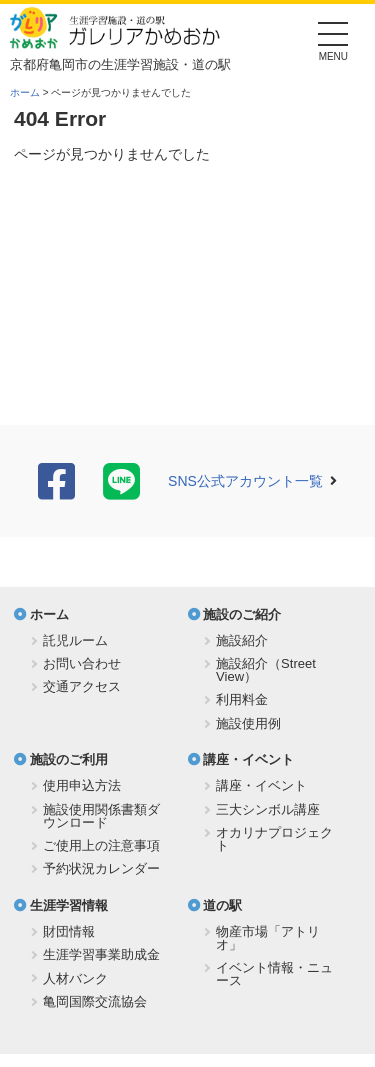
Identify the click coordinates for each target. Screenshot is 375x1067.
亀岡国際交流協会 (95, 1001)
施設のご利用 (69, 759)
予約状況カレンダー (101, 868)
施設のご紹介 (242, 614)
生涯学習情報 (69, 905)
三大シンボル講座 (268, 809)
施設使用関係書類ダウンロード (101, 816)
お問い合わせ (82, 663)
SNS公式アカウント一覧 (245, 481)
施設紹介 (242, 640)
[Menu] (333, 39)
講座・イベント (248, 759)
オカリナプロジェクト (274, 839)
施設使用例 (248, 723)
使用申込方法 (82, 785)
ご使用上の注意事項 (101, 845)
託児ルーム (75, 640)
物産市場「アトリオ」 (268, 938)
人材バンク (75, 978)
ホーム (25, 92)
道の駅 (222, 905)
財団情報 (69, 931)
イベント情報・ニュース (274, 974)
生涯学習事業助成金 (101, 954)
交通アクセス (82, 686)
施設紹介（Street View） (266, 670)
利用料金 (242, 699)
